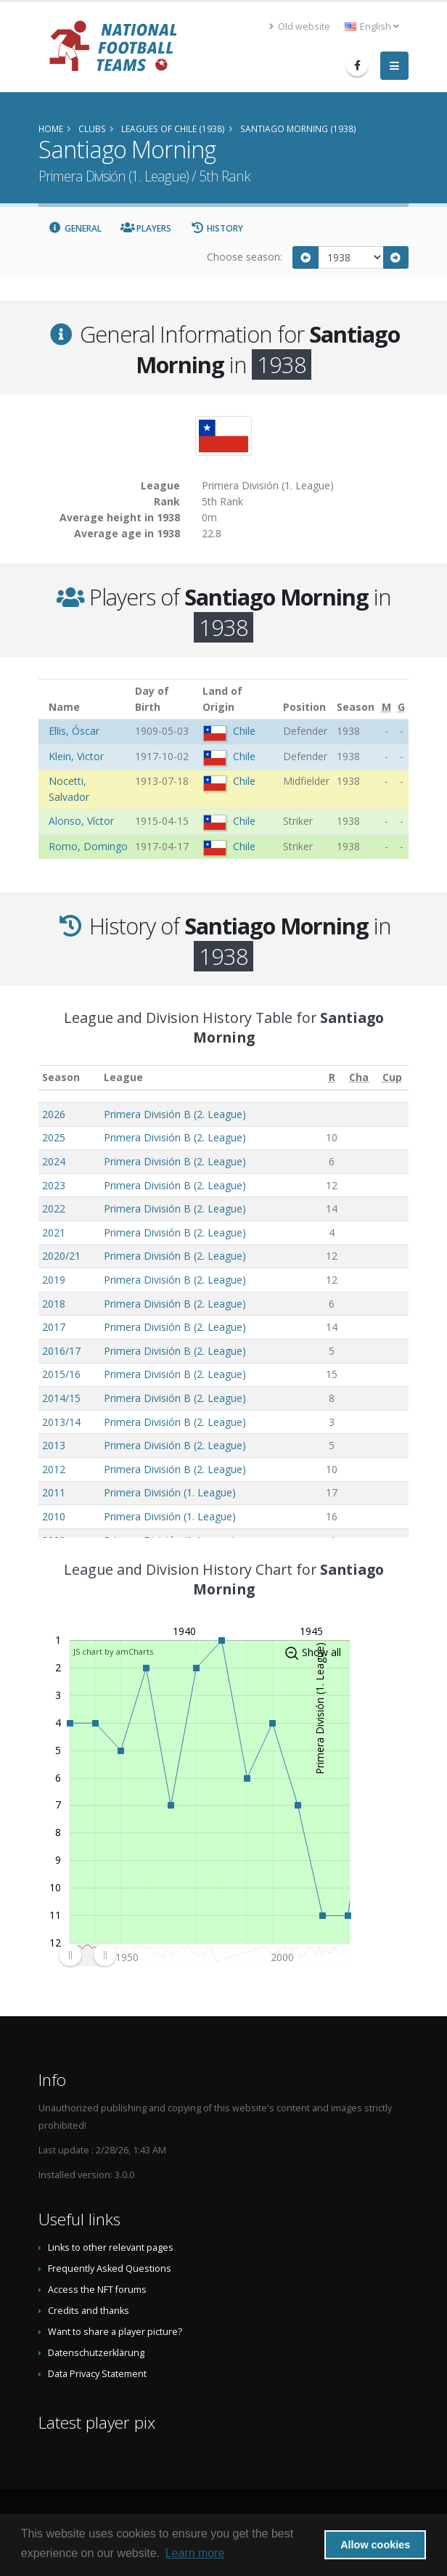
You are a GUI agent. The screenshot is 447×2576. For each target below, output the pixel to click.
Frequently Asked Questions (109, 2268)
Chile (244, 731)
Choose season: (244, 257)
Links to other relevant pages (110, 2247)
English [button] (372, 26)
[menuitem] (87, 1955)
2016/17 (61, 1351)
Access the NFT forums (97, 2289)
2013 (53, 1445)
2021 (53, 1232)
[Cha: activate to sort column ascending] (359, 1078)
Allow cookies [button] (375, 2545)
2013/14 (61, 1422)
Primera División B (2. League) (175, 1114)
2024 (53, 1161)
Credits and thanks (88, 2310)
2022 (53, 1208)
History (216, 228)
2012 (53, 1469)
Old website (299, 26)
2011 (53, 1492)
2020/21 (61, 1256)
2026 (53, 1114)
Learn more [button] (195, 2553)
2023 (53, 1185)
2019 (53, 1280)
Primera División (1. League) (170, 1492)
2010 (53, 1516)
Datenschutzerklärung (96, 2353)
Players (146, 228)
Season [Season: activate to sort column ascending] (61, 1077)
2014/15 (61, 1398)
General (75, 228)
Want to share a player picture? (115, 2332)
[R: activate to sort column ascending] (332, 1078)
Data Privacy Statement (97, 2374)
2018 (53, 1304)
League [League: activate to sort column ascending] (123, 1077)
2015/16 (61, 1374)
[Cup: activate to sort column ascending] (392, 1078)
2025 (53, 1137)
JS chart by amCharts (113, 1651)
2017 (53, 1327)
